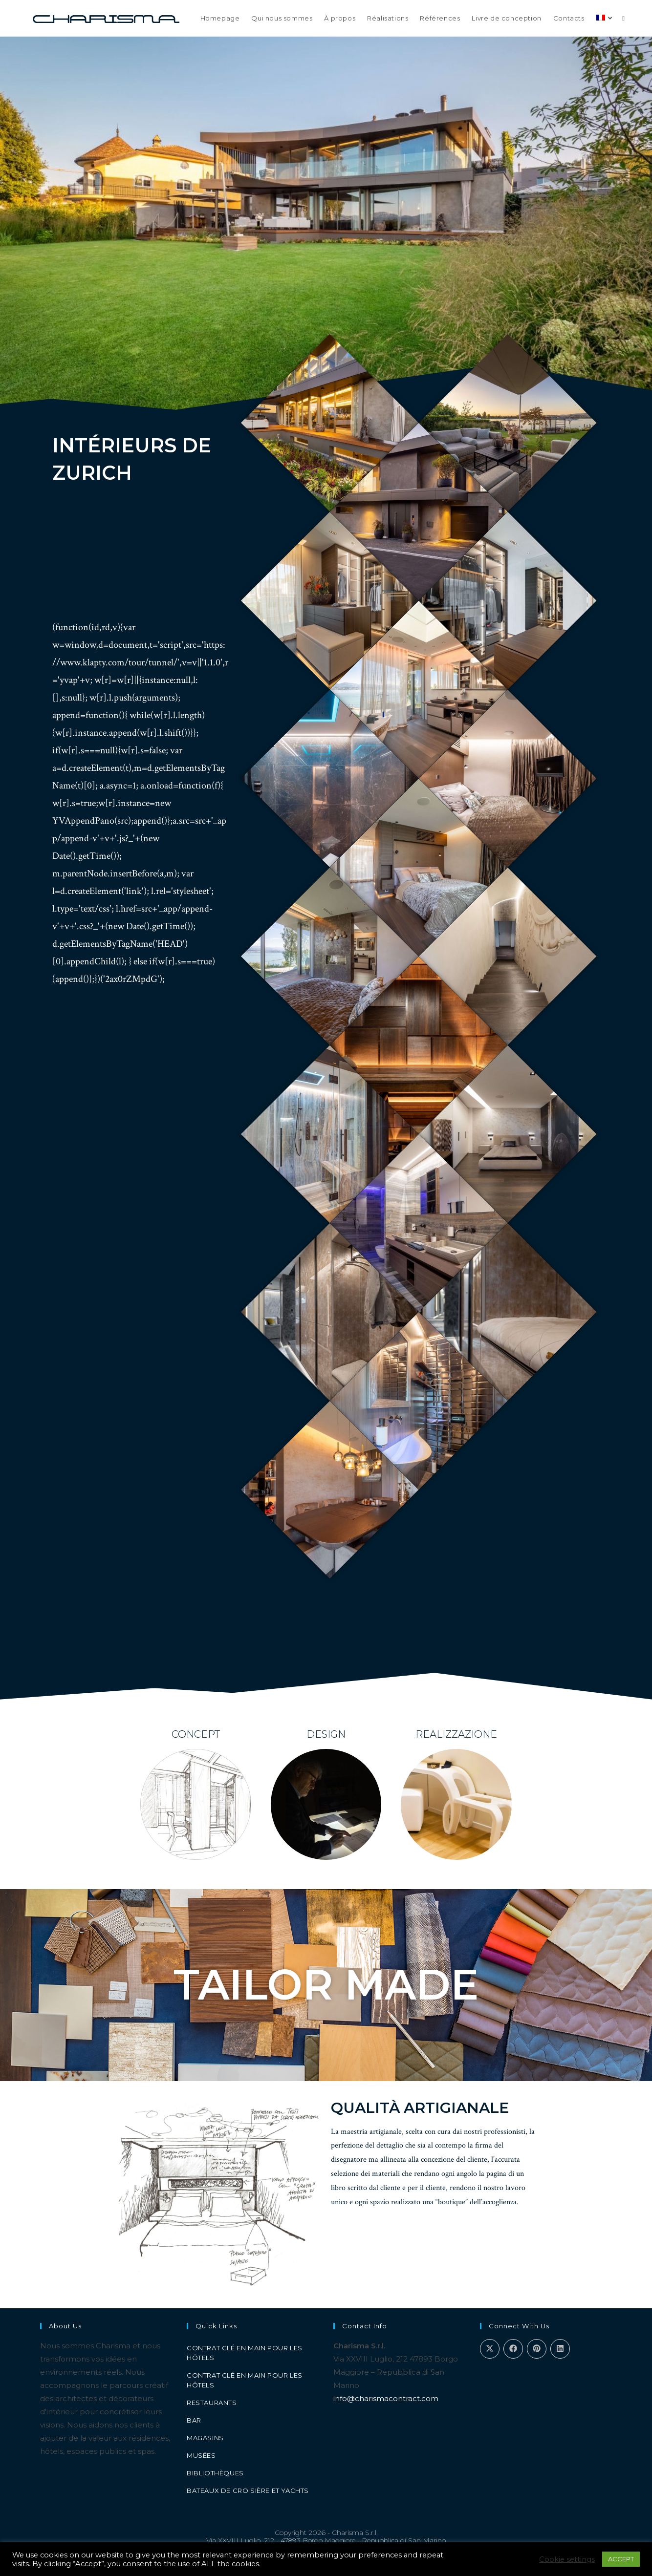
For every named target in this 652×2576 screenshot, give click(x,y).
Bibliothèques (215, 2473)
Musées (201, 2455)
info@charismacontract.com (385, 2398)
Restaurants (212, 2402)
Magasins (205, 2438)
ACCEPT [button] (621, 2559)
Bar (194, 2420)
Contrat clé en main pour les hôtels (245, 2353)
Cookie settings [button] (567, 2559)
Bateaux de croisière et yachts (248, 2490)
